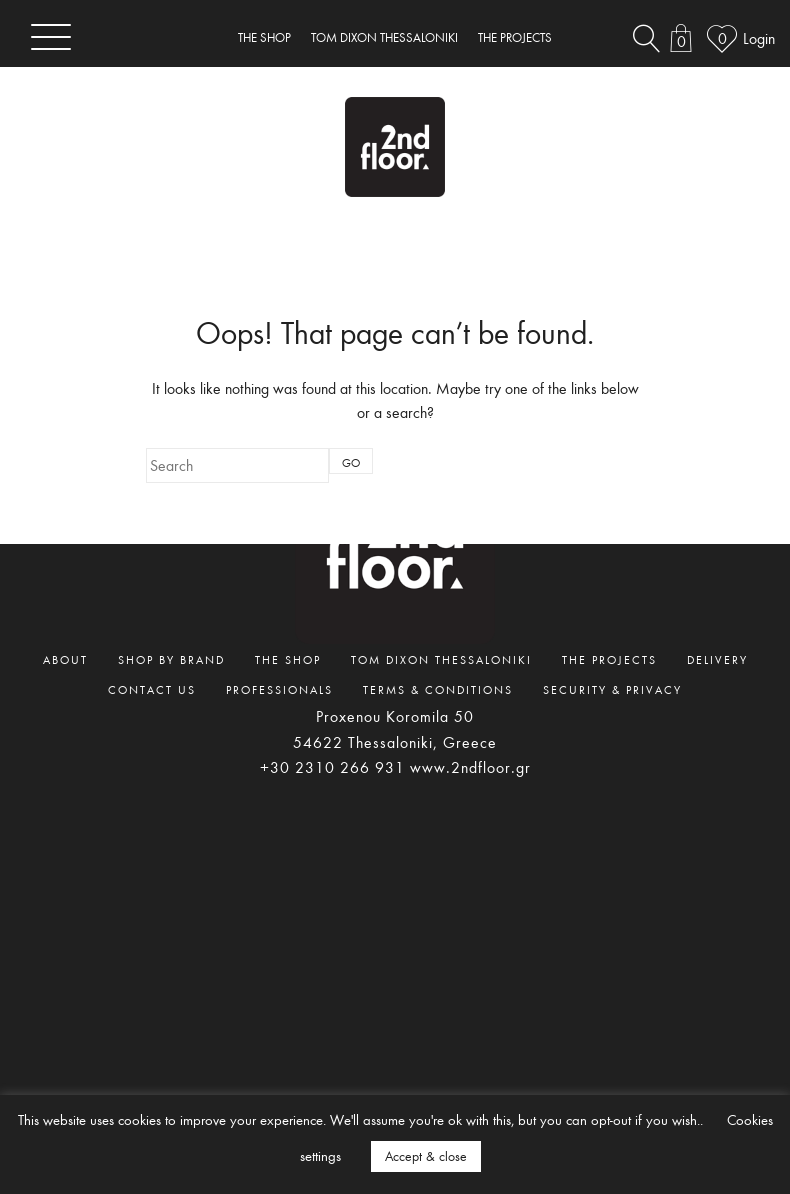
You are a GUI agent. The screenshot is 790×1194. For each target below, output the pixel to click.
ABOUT (65, 659)
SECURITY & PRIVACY (612, 689)
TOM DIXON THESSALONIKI (384, 37)
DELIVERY (717, 659)
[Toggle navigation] (51, 36)
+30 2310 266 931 (332, 767)
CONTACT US (152, 689)
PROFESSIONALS (279, 689)
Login (759, 38)
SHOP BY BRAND (171, 659)
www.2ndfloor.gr (470, 767)
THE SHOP (264, 37)
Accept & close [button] (426, 1156)
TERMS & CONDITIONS (438, 689)
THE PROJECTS (515, 37)
